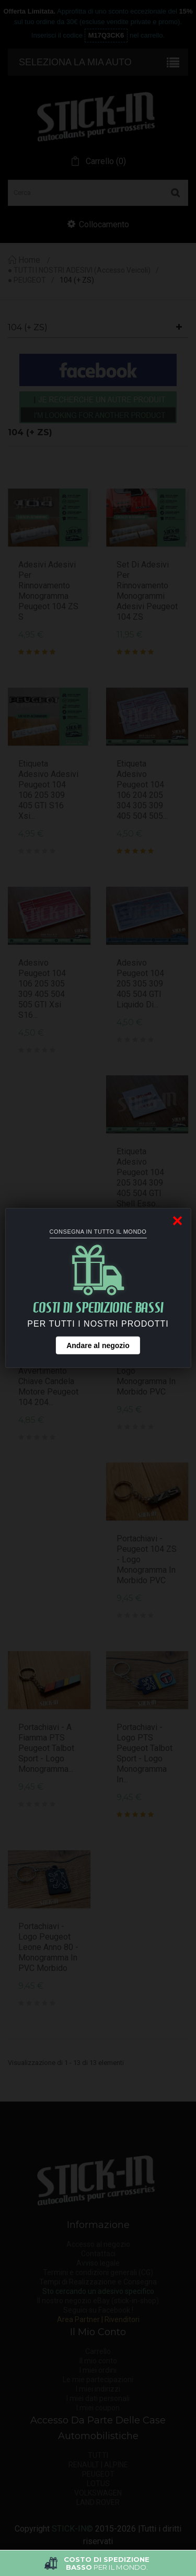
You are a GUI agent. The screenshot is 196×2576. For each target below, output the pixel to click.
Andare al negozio (98, 1345)
